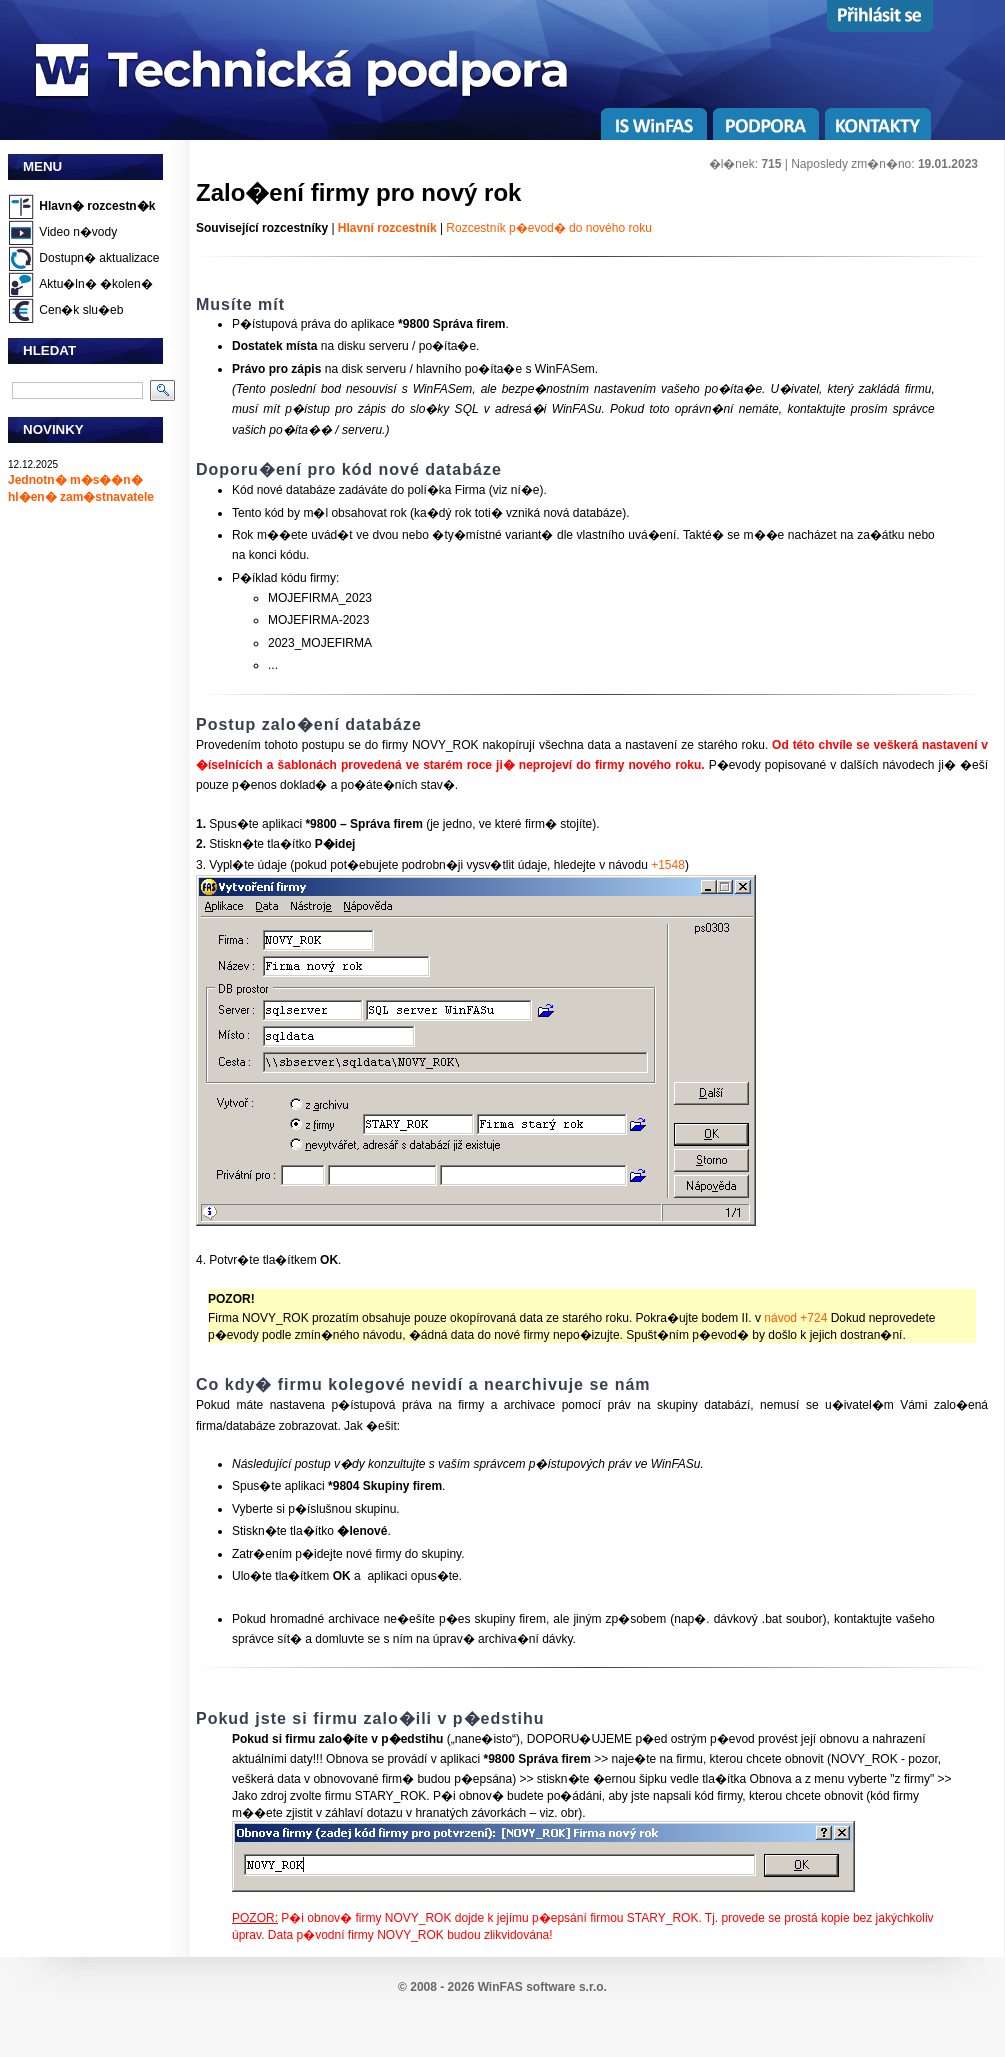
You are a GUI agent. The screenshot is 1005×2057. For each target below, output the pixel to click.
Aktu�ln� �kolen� (95, 284)
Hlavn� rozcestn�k (97, 206)
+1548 (668, 865)
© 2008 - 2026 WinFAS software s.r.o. (502, 1987)
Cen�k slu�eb (81, 310)
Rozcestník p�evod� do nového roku (548, 228)
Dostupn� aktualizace (99, 258)
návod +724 (795, 1318)
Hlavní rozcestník (387, 228)
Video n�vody (78, 232)
